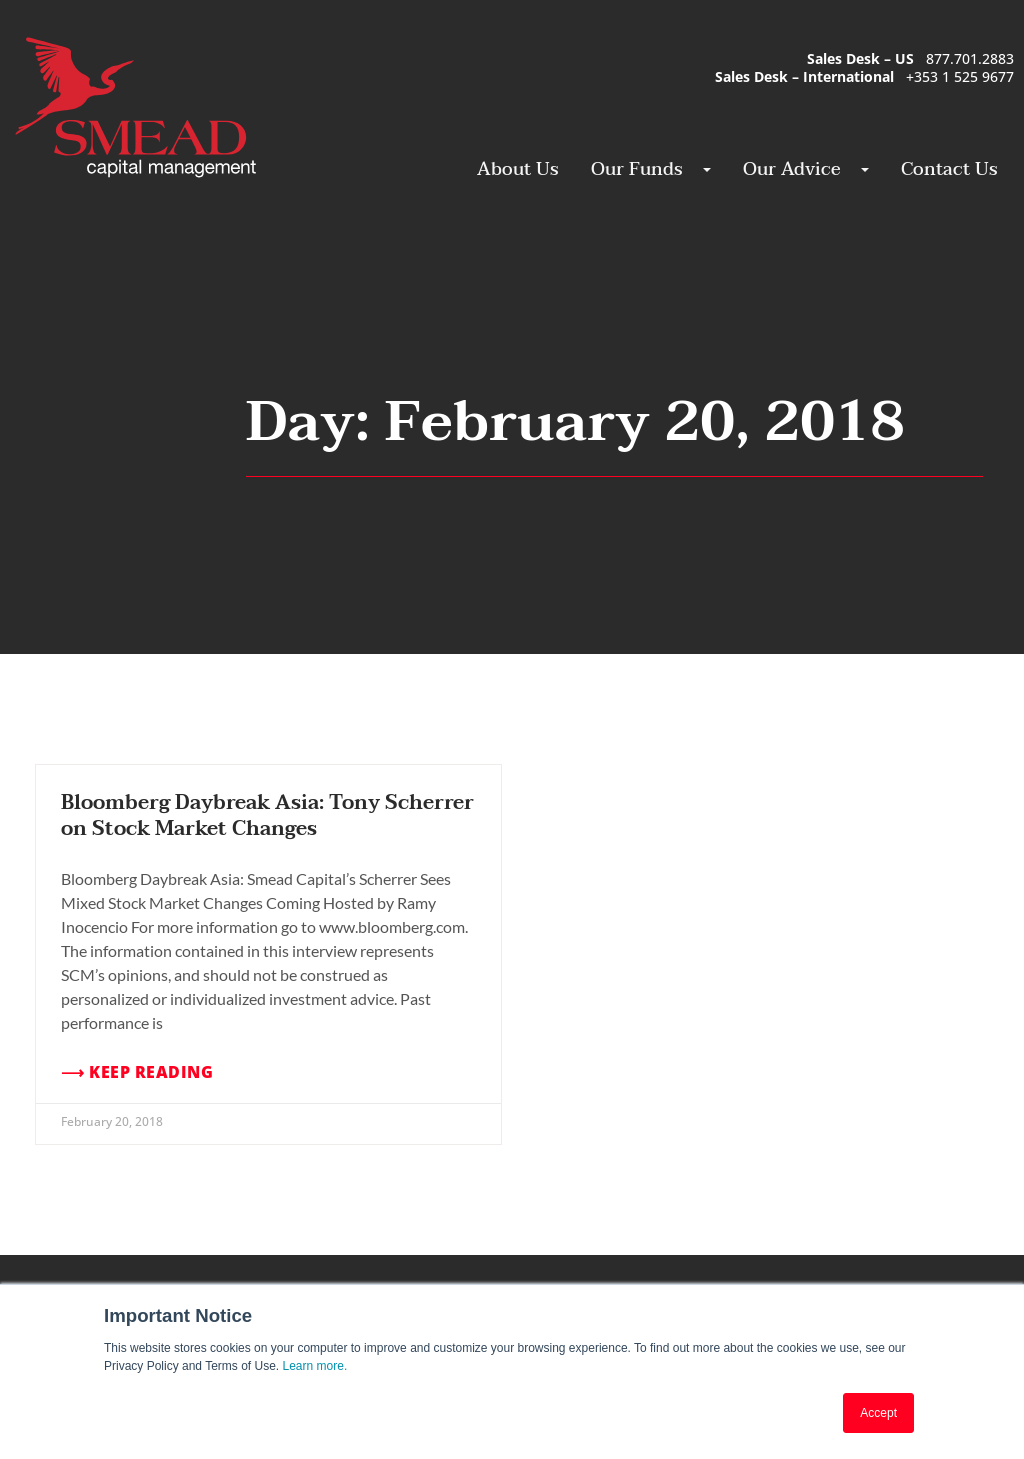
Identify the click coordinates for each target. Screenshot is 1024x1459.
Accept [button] (878, 1413)
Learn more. (315, 1366)
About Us (518, 169)
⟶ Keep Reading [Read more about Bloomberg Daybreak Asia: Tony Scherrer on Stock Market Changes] (137, 1072)
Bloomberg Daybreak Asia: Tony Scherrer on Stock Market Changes (267, 816)
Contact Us (949, 169)
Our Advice (797, 169)
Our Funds (642, 169)
